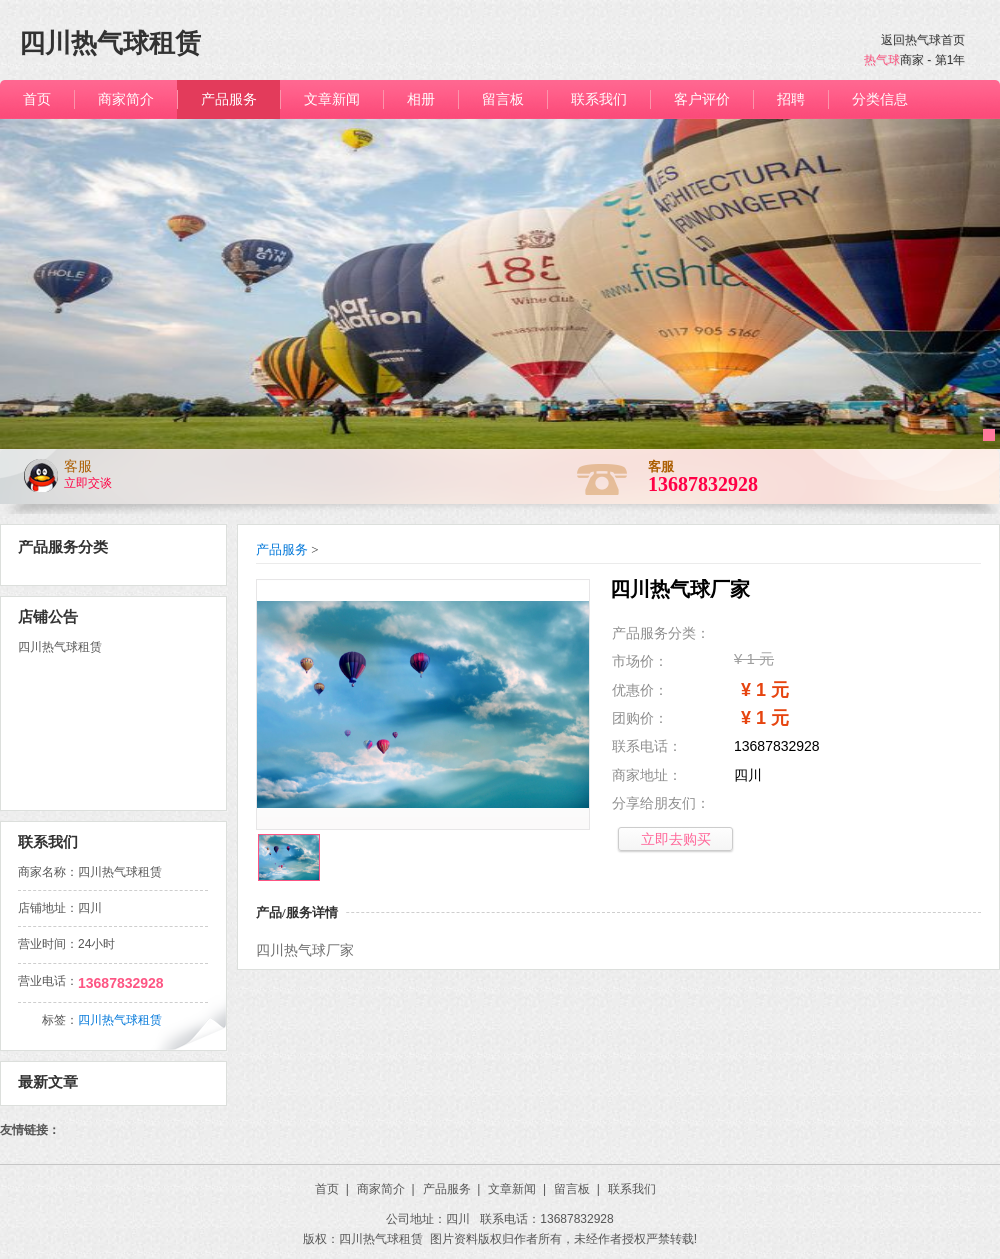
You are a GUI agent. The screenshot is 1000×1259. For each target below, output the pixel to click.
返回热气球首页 (923, 40)
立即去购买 (676, 839)
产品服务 (282, 549)
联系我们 (632, 1189)
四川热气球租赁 (120, 1020)
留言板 (577, 1189)
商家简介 (386, 1189)
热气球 (882, 60)
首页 (332, 1189)
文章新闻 (517, 1189)
